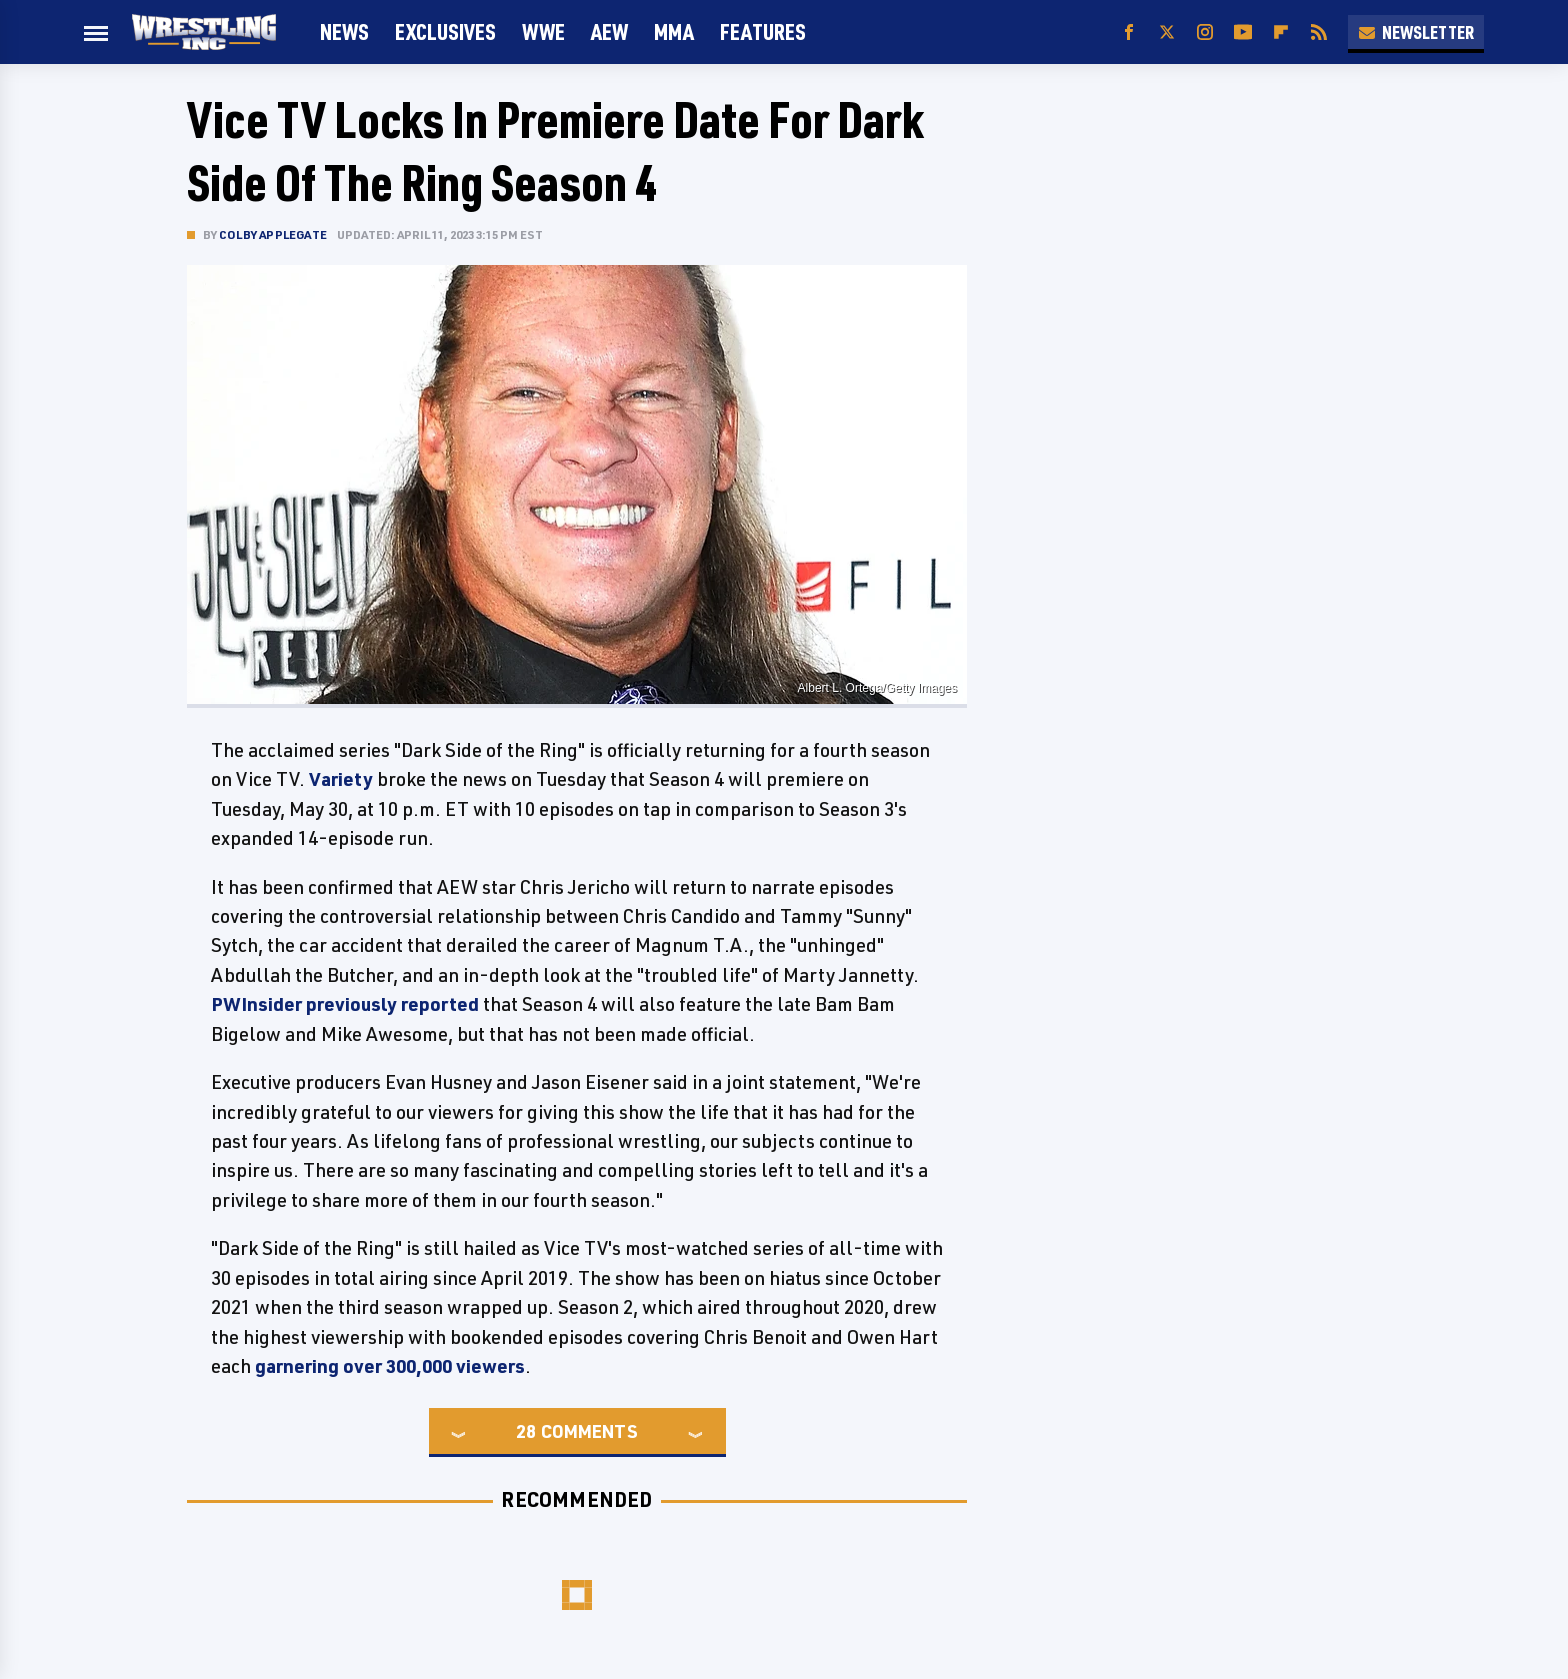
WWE (543, 31)
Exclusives (445, 31)
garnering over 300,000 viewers (390, 1366)
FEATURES (763, 31)
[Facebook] (1129, 32)
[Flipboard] (1281, 32)
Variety (341, 779)
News (344, 31)
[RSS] (1319, 32)
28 (526, 1431)
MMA (674, 31)
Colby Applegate (273, 234)
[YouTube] (1243, 32)
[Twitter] (1167, 32)
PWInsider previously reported (345, 1004)
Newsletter (1416, 32)
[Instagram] (1205, 32)
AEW (609, 31)
